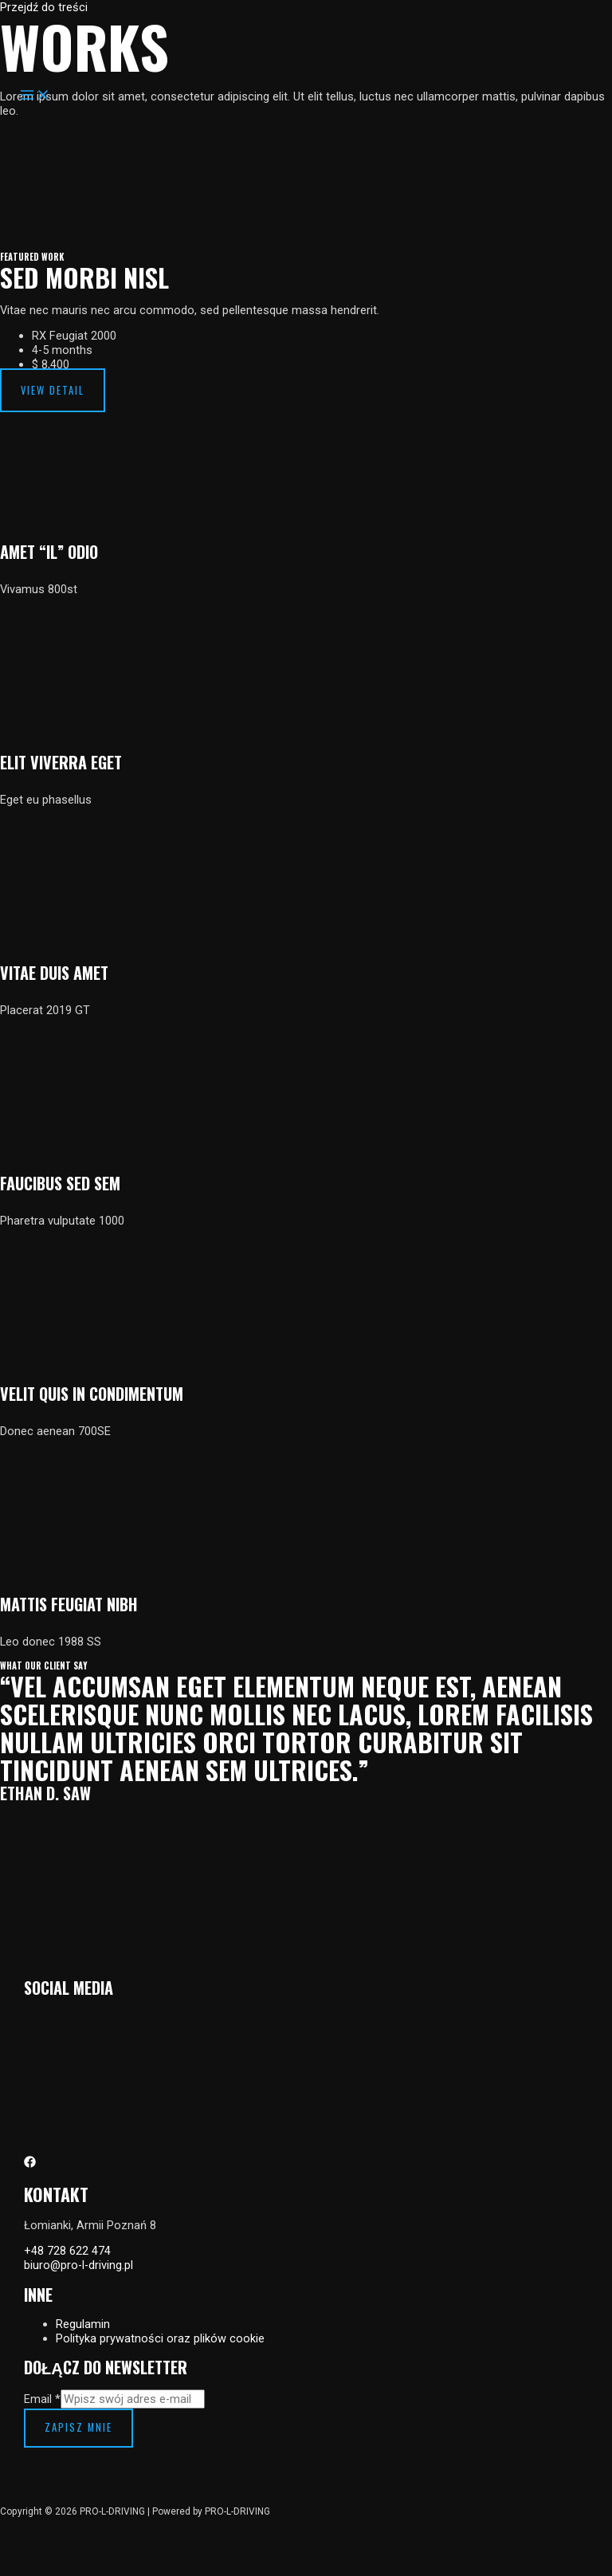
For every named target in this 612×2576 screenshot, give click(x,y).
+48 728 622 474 (67, 2251)
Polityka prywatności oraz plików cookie (160, 2338)
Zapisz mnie (78, 2427)
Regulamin (83, 2324)
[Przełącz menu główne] (35, 95)
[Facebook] (30, 2164)
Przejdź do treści (44, 7)
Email (42, 2399)
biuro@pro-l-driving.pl (78, 2265)
